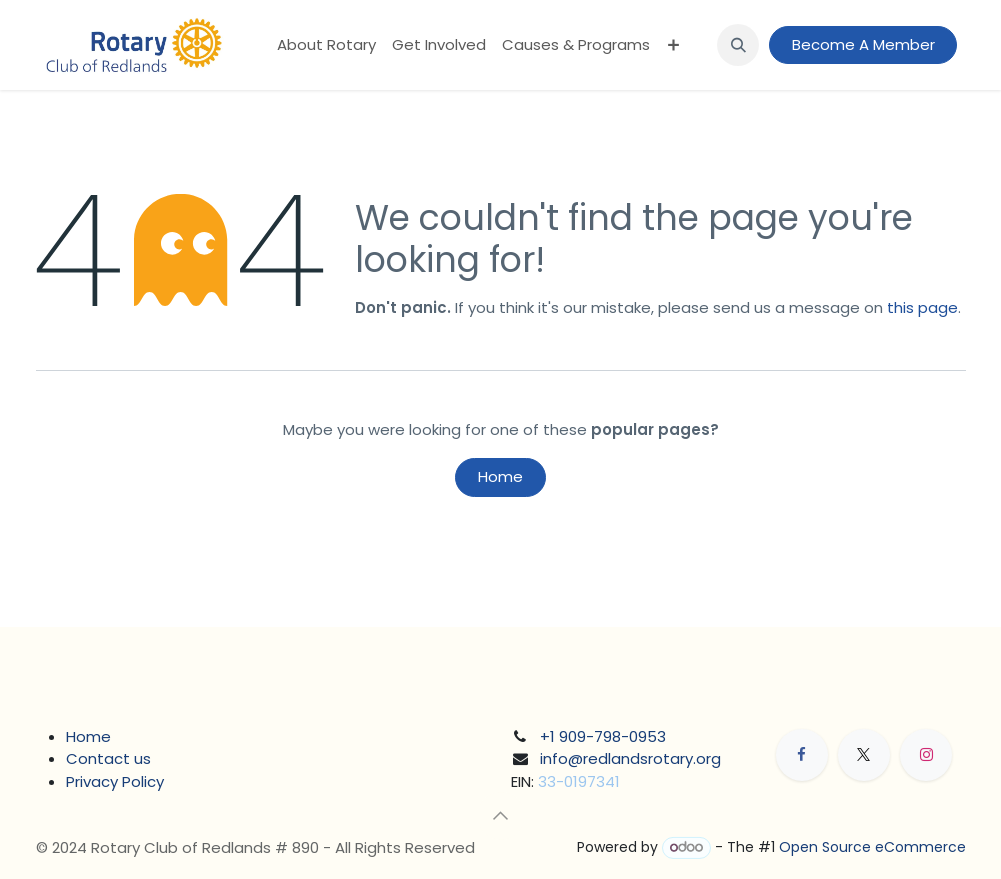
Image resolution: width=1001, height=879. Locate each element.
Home (500, 476)
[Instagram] (926, 755)
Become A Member (863, 44)
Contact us (108, 758)
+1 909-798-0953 (603, 736)
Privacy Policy (115, 781)
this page (922, 307)
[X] (864, 755)
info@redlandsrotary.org (630, 758)
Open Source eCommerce (872, 847)
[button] (738, 45)
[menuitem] (326, 45)
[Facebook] (802, 755)
